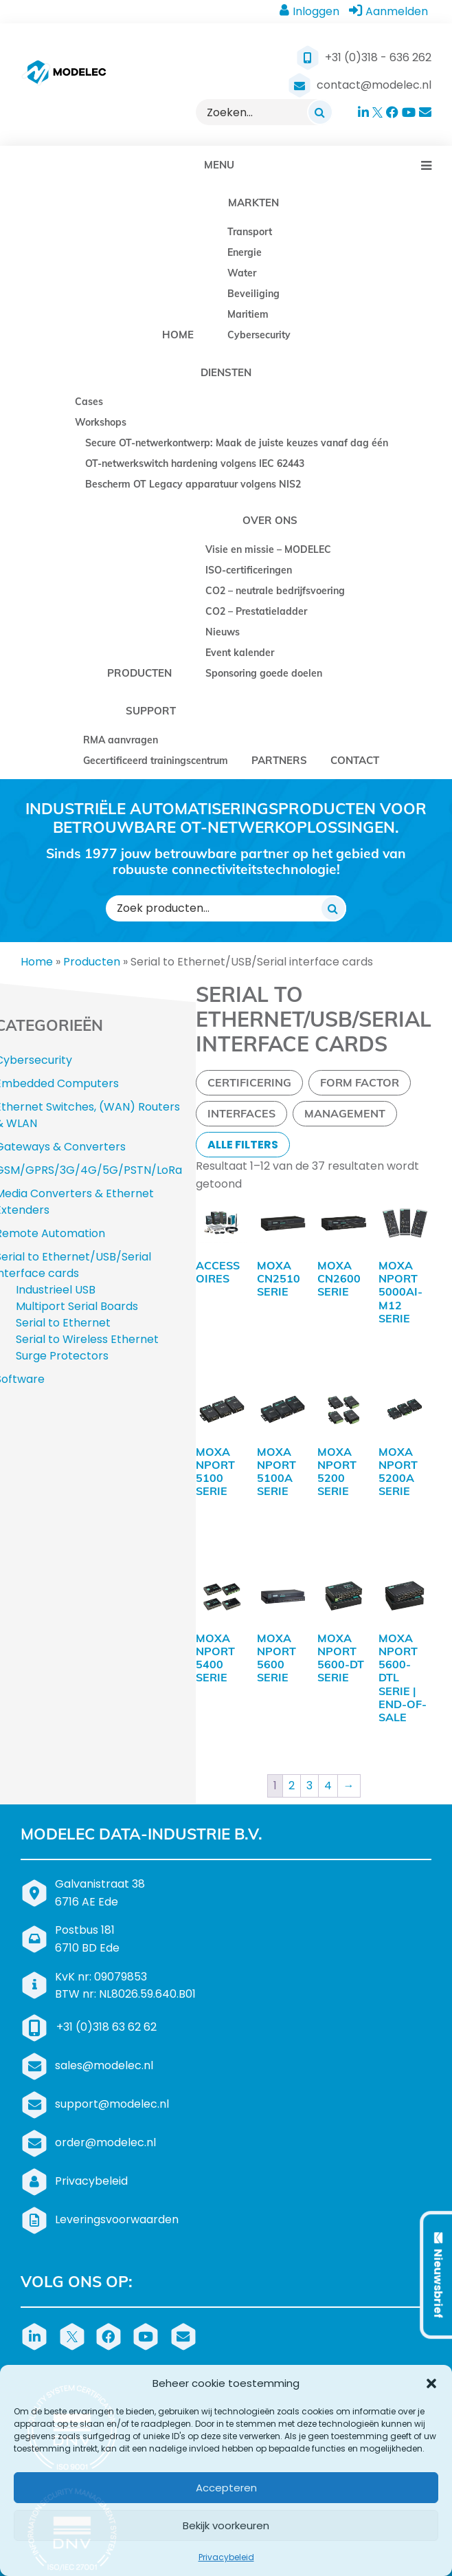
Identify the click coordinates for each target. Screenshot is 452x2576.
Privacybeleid (226, 2557)
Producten (91, 962)
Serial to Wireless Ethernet (87, 1339)
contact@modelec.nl (374, 85)
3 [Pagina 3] (309, 1719)
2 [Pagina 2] (292, 1719)
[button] (431, 2383)
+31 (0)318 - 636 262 (378, 57)
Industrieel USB (55, 1290)
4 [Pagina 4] (328, 1719)
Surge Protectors (62, 1356)
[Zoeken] (320, 112)
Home (37, 962)
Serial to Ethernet (63, 1323)
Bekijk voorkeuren (226, 2525)
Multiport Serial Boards (77, 1306)
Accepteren (226, 2487)
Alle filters (242, 1145)
